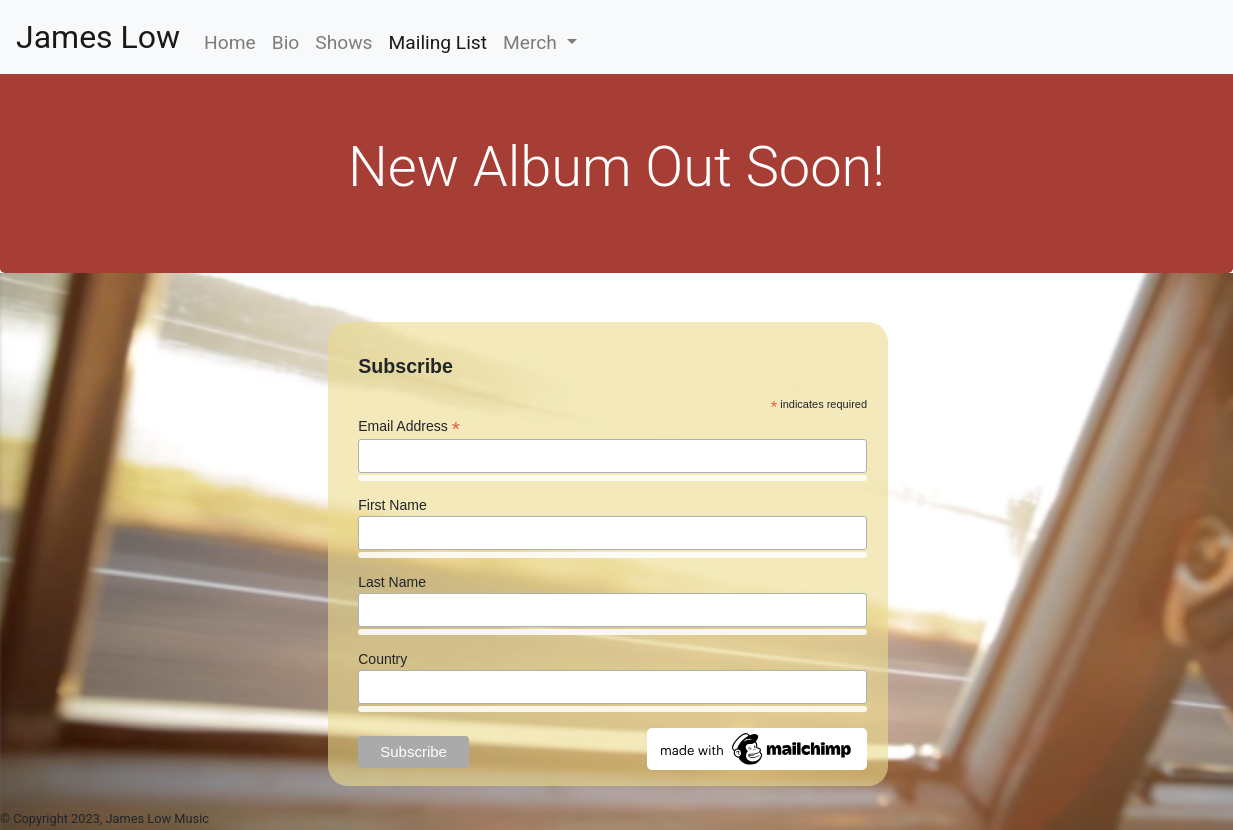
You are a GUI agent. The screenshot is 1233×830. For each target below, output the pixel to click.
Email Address (409, 426)
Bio (286, 42)
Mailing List (442, 41)
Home (230, 42)
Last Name (392, 582)
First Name (392, 505)
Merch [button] (532, 42)
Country (382, 659)
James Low (98, 37)
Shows (343, 42)
